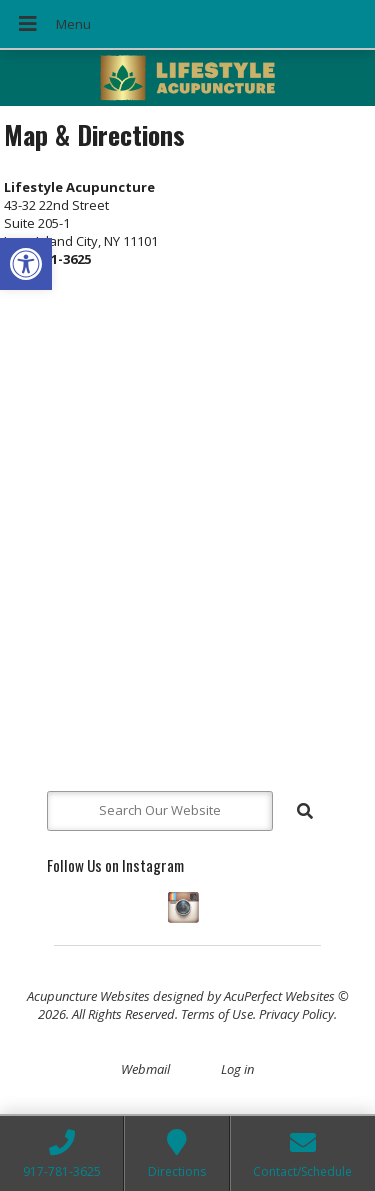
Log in (237, 1069)
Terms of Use (217, 1014)
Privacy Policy (296, 1014)
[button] (26, 264)
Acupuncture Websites (88, 996)
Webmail (145, 1069)
